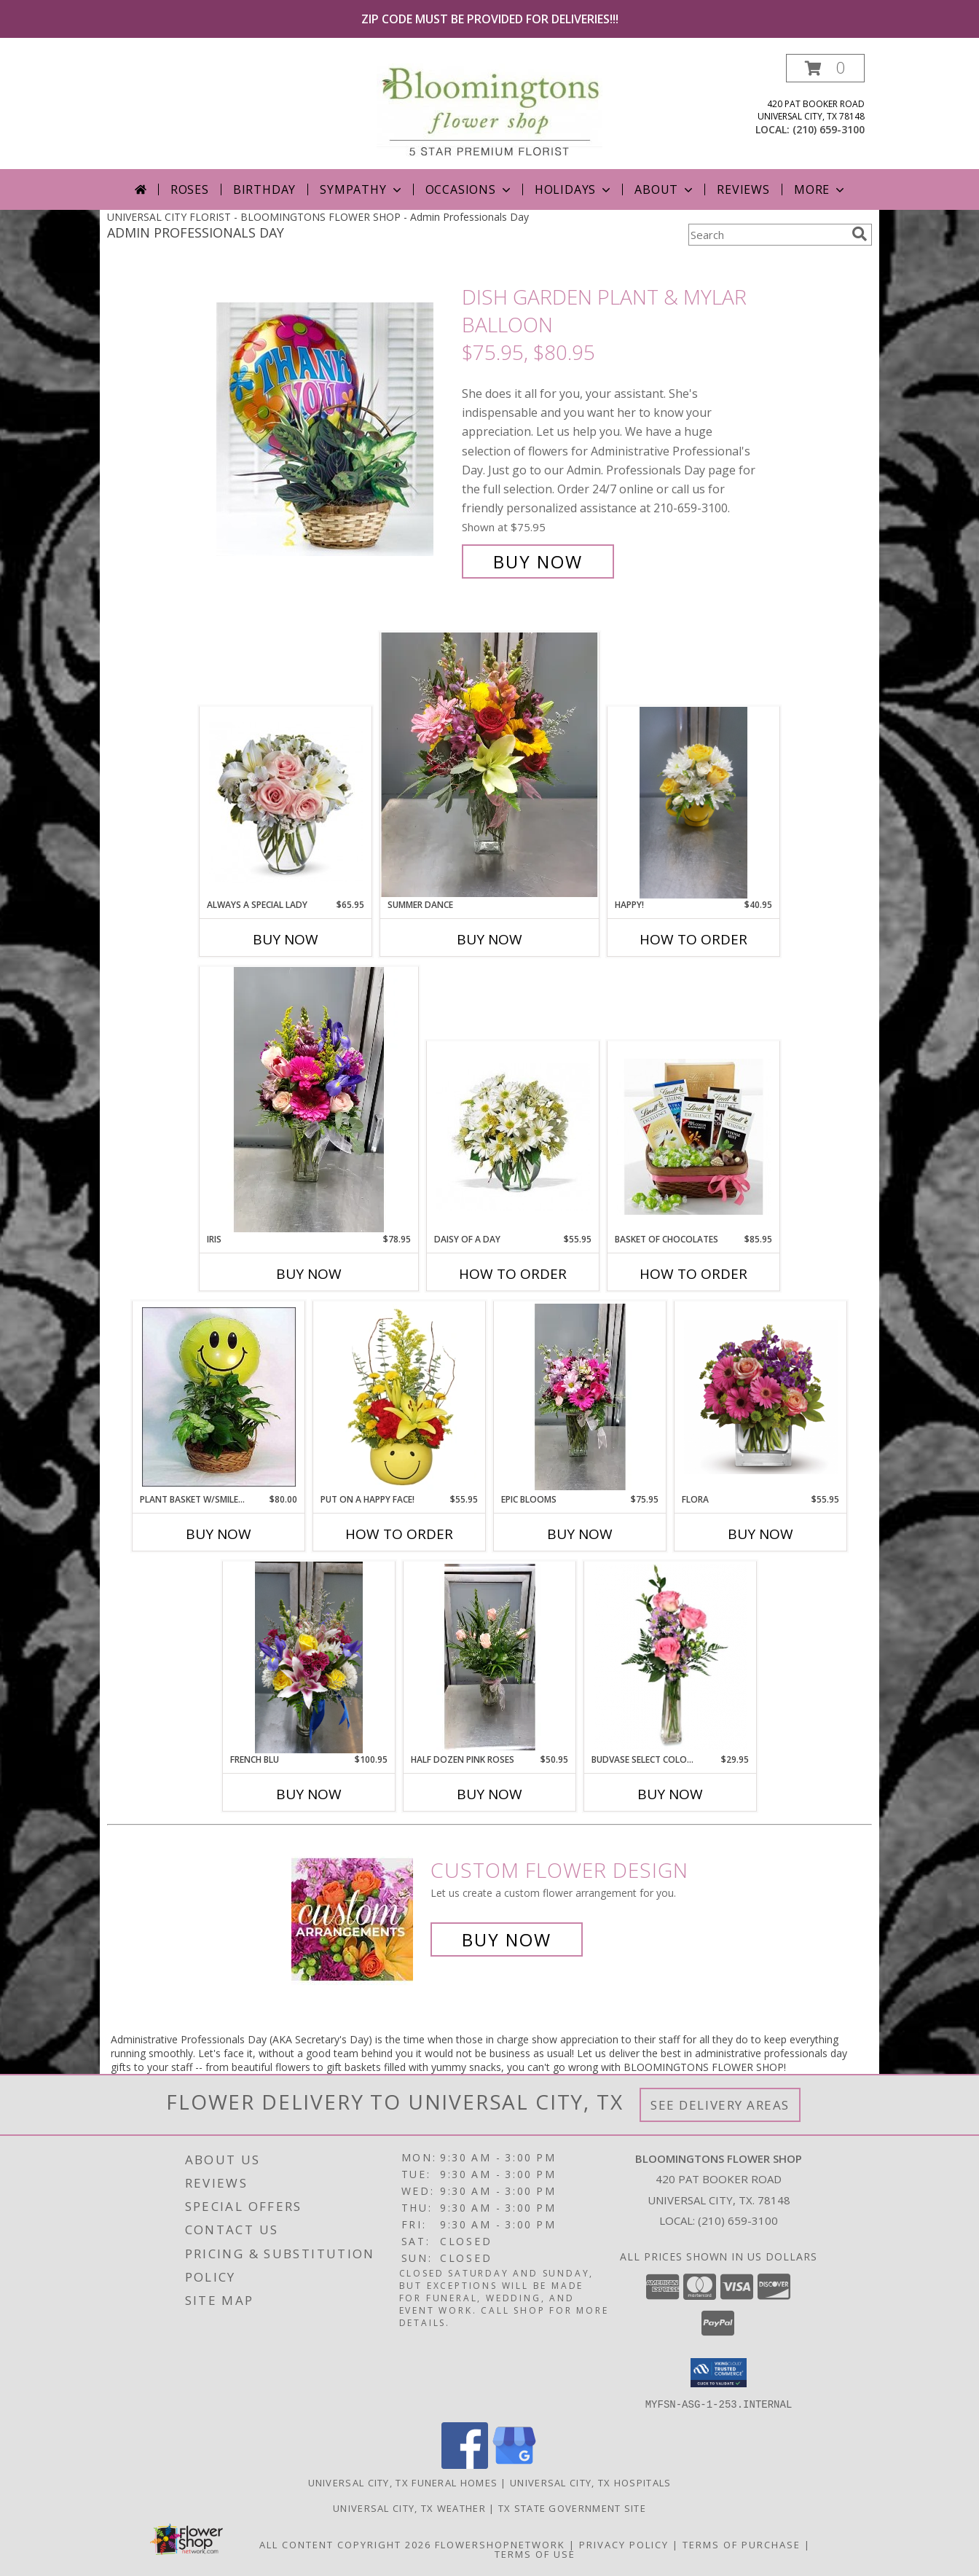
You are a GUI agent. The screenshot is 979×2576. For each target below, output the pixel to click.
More (820, 189)
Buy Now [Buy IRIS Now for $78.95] (309, 1273)
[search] (859, 234)
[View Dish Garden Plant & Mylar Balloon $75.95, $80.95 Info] (335, 429)
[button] (825, 68)
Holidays (574, 189)
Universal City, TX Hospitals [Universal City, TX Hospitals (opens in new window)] (590, 2482)
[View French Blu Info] (309, 1657)
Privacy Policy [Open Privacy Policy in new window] (624, 2543)
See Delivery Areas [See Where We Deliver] (720, 2105)
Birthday (264, 189)
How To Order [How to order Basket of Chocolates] (693, 1273)
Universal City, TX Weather (409, 2507)
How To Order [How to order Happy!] (693, 939)
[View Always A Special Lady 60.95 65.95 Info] (286, 802)
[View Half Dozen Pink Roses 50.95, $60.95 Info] (490, 1657)
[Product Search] (767, 234)
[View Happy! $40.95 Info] (693, 802)
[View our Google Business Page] (514, 2464)
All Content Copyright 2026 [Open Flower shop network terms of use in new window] (345, 2543)
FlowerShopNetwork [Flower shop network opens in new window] (500, 2543)
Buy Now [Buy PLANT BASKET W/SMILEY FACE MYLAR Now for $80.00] (218, 1533)
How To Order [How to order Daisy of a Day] (513, 1273)
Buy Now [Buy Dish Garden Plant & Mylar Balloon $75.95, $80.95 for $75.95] (538, 561)
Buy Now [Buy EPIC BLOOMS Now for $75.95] (580, 1533)
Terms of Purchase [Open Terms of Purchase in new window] (742, 2543)
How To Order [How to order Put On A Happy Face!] (399, 1533)
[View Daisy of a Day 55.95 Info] (513, 1137)
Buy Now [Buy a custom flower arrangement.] (506, 1939)
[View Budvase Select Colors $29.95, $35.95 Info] (670, 1657)
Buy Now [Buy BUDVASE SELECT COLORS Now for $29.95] (670, 1794)
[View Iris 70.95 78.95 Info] (309, 1099)
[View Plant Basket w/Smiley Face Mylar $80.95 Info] (219, 1397)
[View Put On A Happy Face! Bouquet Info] (399, 1397)
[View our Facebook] (464, 2464)
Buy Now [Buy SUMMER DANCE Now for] (489, 939)
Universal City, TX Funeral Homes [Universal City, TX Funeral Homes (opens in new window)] (403, 2482)
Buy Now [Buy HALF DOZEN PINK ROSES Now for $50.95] (489, 1794)
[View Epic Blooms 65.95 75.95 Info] (580, 1397)
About (665, 189)
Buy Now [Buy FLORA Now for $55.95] (760, 1533)
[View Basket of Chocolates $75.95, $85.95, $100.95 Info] (694, 1137)
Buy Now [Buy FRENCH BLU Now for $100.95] (309, 1794)
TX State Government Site (572, 2507)
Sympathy (362, 189)
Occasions (469, 189)
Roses (189, 189)
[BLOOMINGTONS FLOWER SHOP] (489, 111)
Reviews (743, 189)
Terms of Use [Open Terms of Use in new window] (535, 2553)
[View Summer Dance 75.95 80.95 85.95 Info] (489, 765)
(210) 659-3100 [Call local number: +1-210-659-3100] (829, 129)
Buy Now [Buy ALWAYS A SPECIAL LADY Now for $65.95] (285, 939)
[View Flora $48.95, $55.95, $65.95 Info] (761, 1397)
